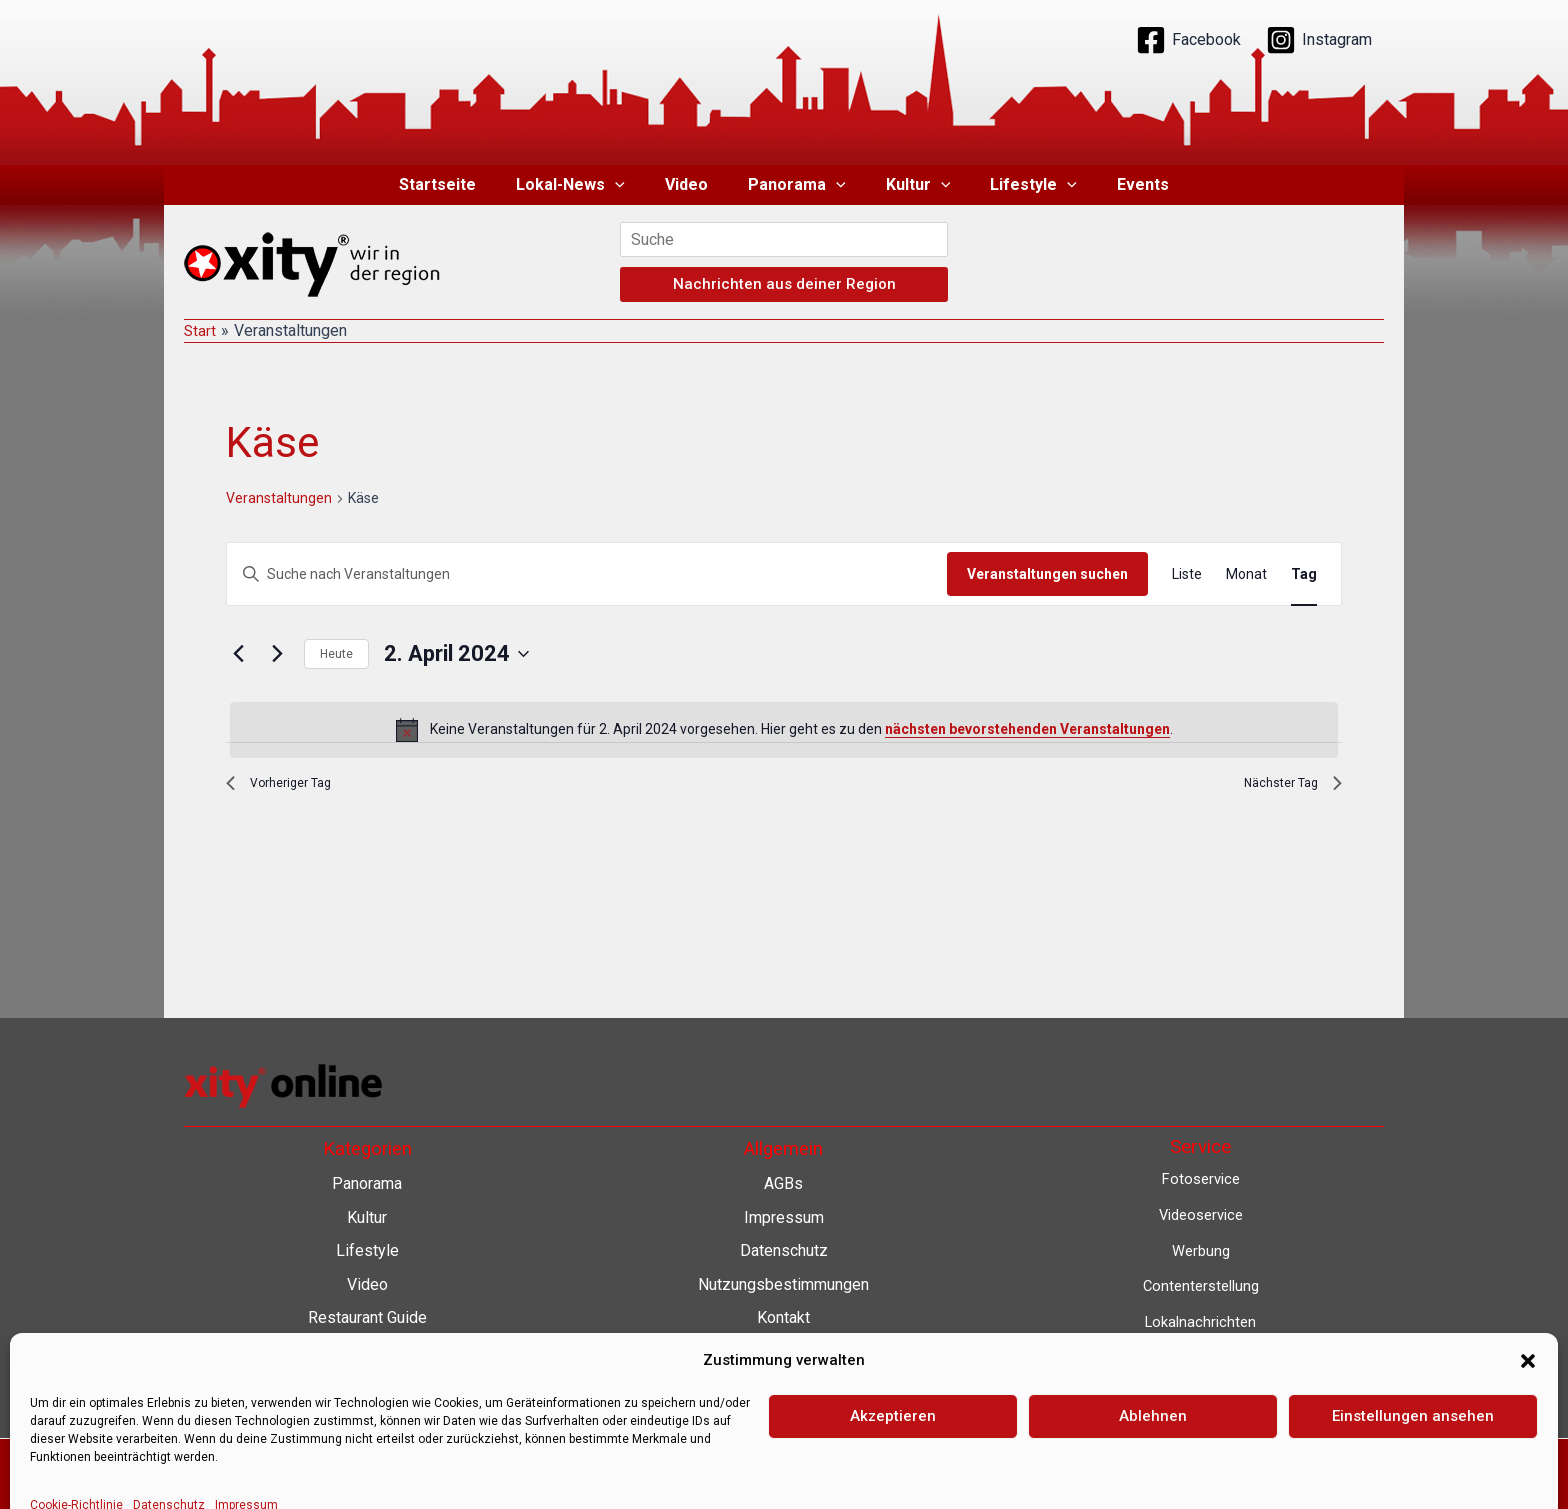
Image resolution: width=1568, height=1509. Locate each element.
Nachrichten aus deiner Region (784, 284)
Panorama (797, 185)
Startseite (461, 184)
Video (694, 184)
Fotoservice (1201, 1178)
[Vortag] (238, 654)
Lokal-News (586, 185)
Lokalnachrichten (1200, 1321)
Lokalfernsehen (1200, 1356)
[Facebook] (1188, 40)
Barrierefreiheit (783, 1351)
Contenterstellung (1201, 1285)
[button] (631, 185)
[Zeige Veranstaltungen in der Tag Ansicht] (1304, 574)
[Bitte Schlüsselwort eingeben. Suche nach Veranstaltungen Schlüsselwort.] (587, 574)
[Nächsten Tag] (277, 654)
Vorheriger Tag (289, 787)
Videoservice (1200, 1214)
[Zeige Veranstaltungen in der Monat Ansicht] (1246, 574)
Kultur (910, 185)
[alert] (784, 730)
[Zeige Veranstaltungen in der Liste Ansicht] (1187, 574)
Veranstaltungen (279, 498)
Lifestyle (1017, 185)
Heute (336, 654)
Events (1119, 184)
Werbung (1201, 1250)
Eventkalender (1200, 1392)
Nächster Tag (1284, 787)
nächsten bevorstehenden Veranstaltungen (1027, 729)
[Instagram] (1319, 40)
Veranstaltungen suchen (1047, 574)
